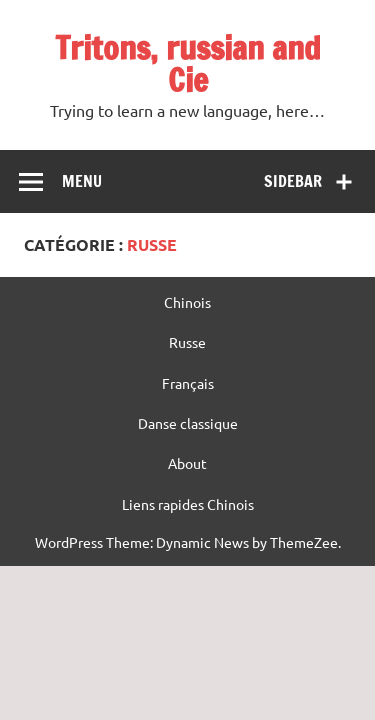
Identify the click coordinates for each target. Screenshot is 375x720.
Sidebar (293, 181)
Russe (187, 342)
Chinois (187, 302)
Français (188, 383)
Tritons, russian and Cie (188, 64)
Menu (82, 181)
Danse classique (188, 423)
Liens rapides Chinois (188, 504)
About (187, 463)
